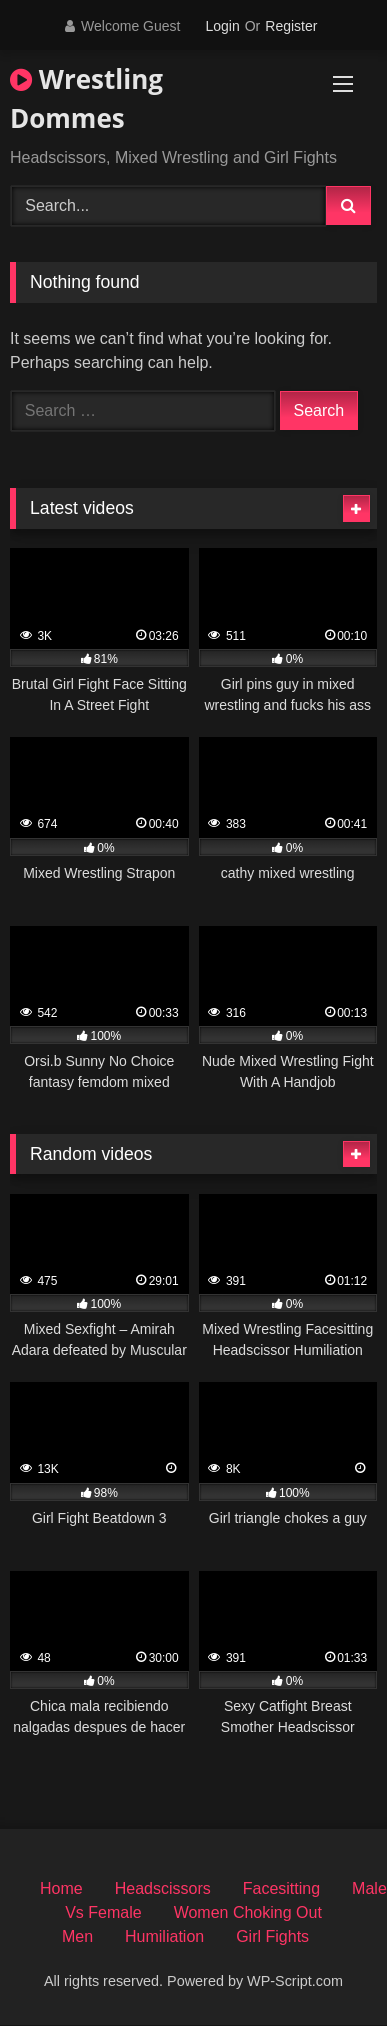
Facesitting (281, 1888)
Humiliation (164, 1936)
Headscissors (163, 1888)
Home (61, 1888)
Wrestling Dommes (86, 98)
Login (222, 26)
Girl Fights (272, 1936)
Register (291, 26)
